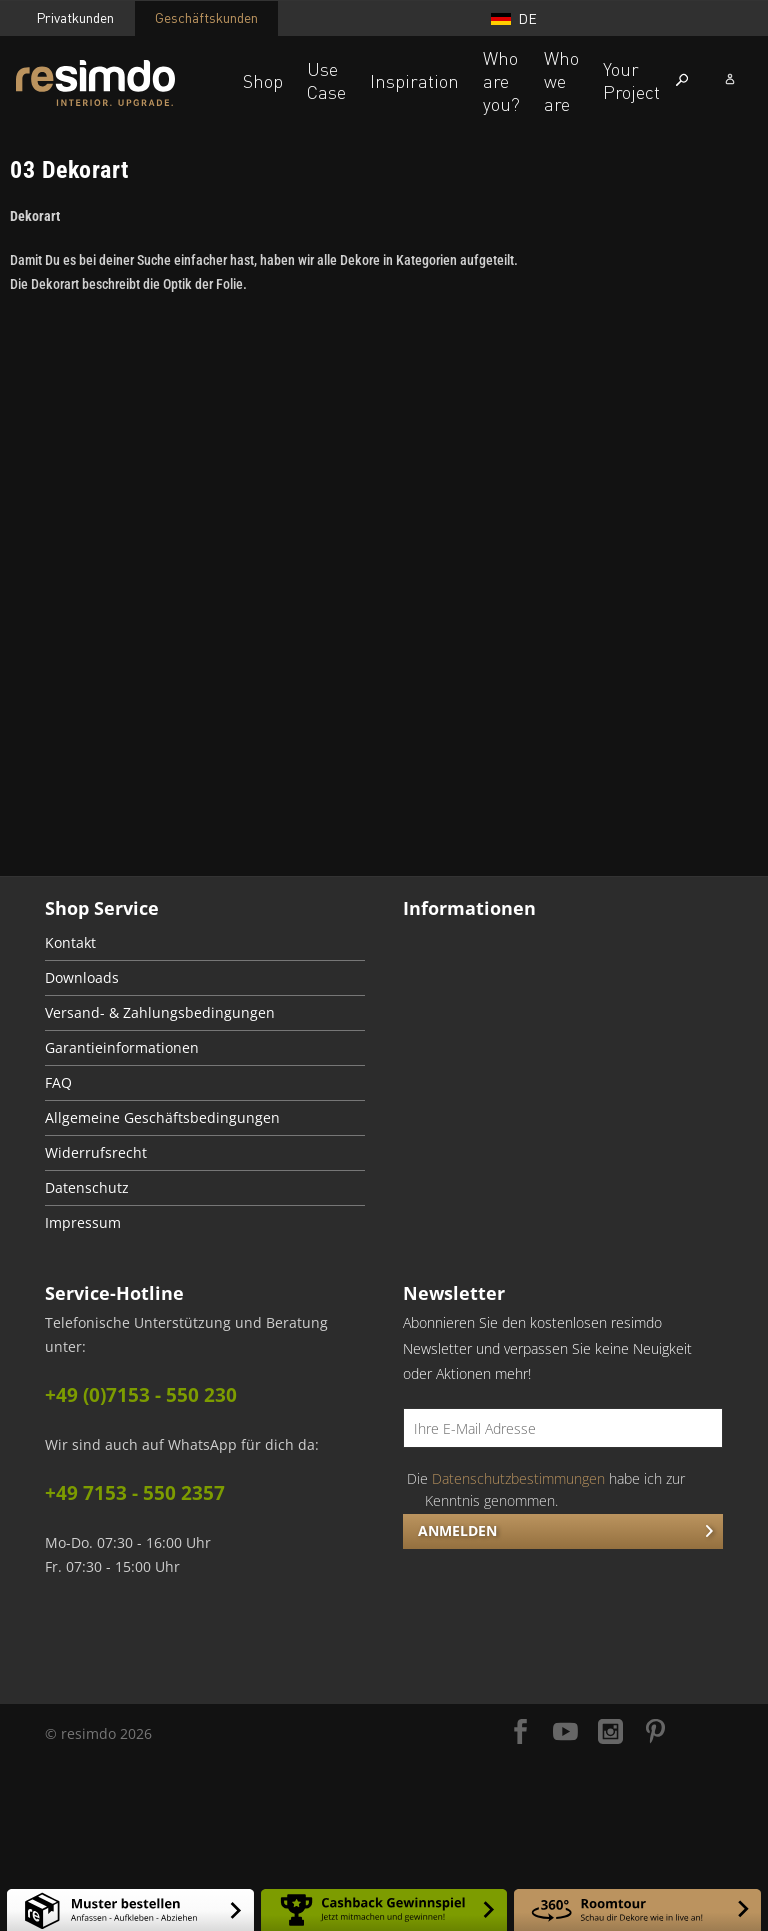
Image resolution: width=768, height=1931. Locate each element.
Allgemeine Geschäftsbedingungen (162, 1118)
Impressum (83, 1223)
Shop (263, 81)
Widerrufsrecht (96, 1153)
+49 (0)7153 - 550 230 (141, 1395)
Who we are (561, 81)
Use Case (326, 80)
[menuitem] (205, 943)
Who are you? (501, 81)
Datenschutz (87, 1188)
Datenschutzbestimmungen (518, 1478)
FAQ (58, 1083)
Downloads (82, 978)
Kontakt (70, 943)
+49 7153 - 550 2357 (135, 1493)
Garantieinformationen (122, 1048)
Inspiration (414, 81)
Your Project (631, 80)
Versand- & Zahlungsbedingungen (160, 1013)
